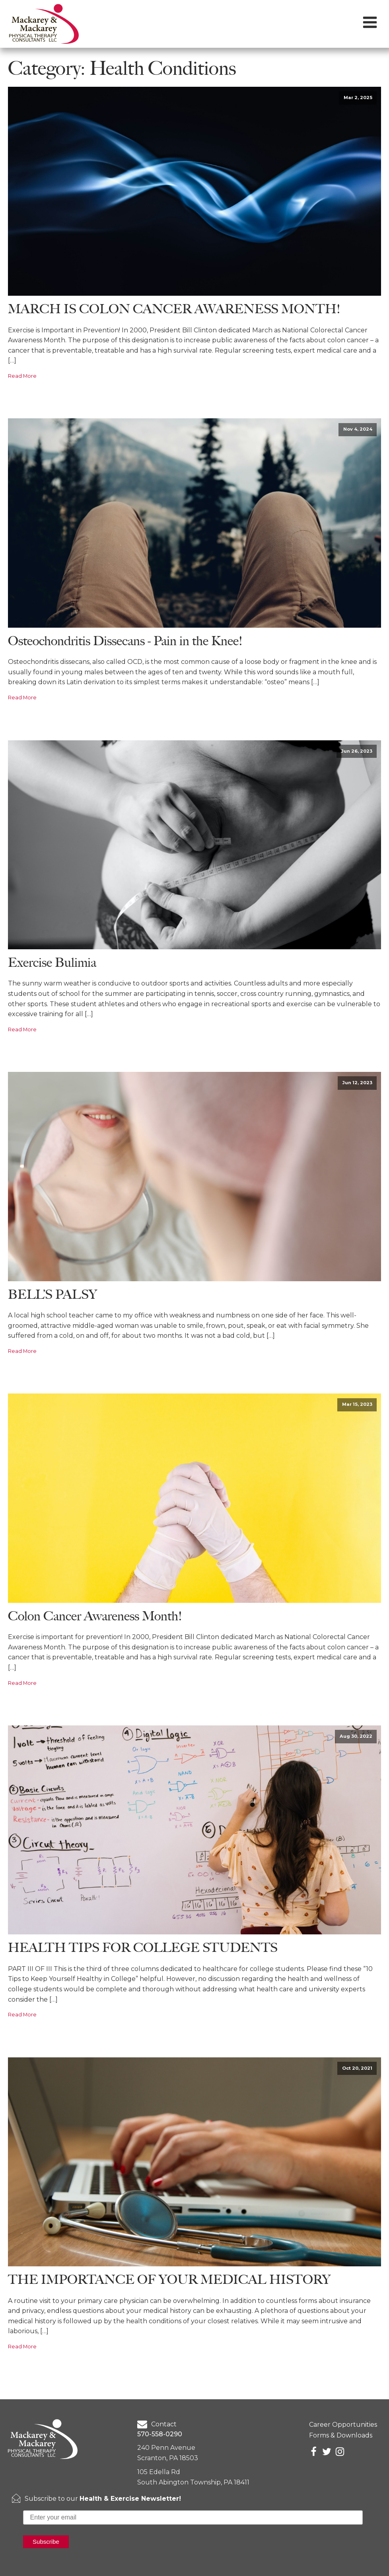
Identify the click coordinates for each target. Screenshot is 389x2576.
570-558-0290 (159, 2434)
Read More (22, 376)
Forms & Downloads (340, 2435)
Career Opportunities (343, 2424)
